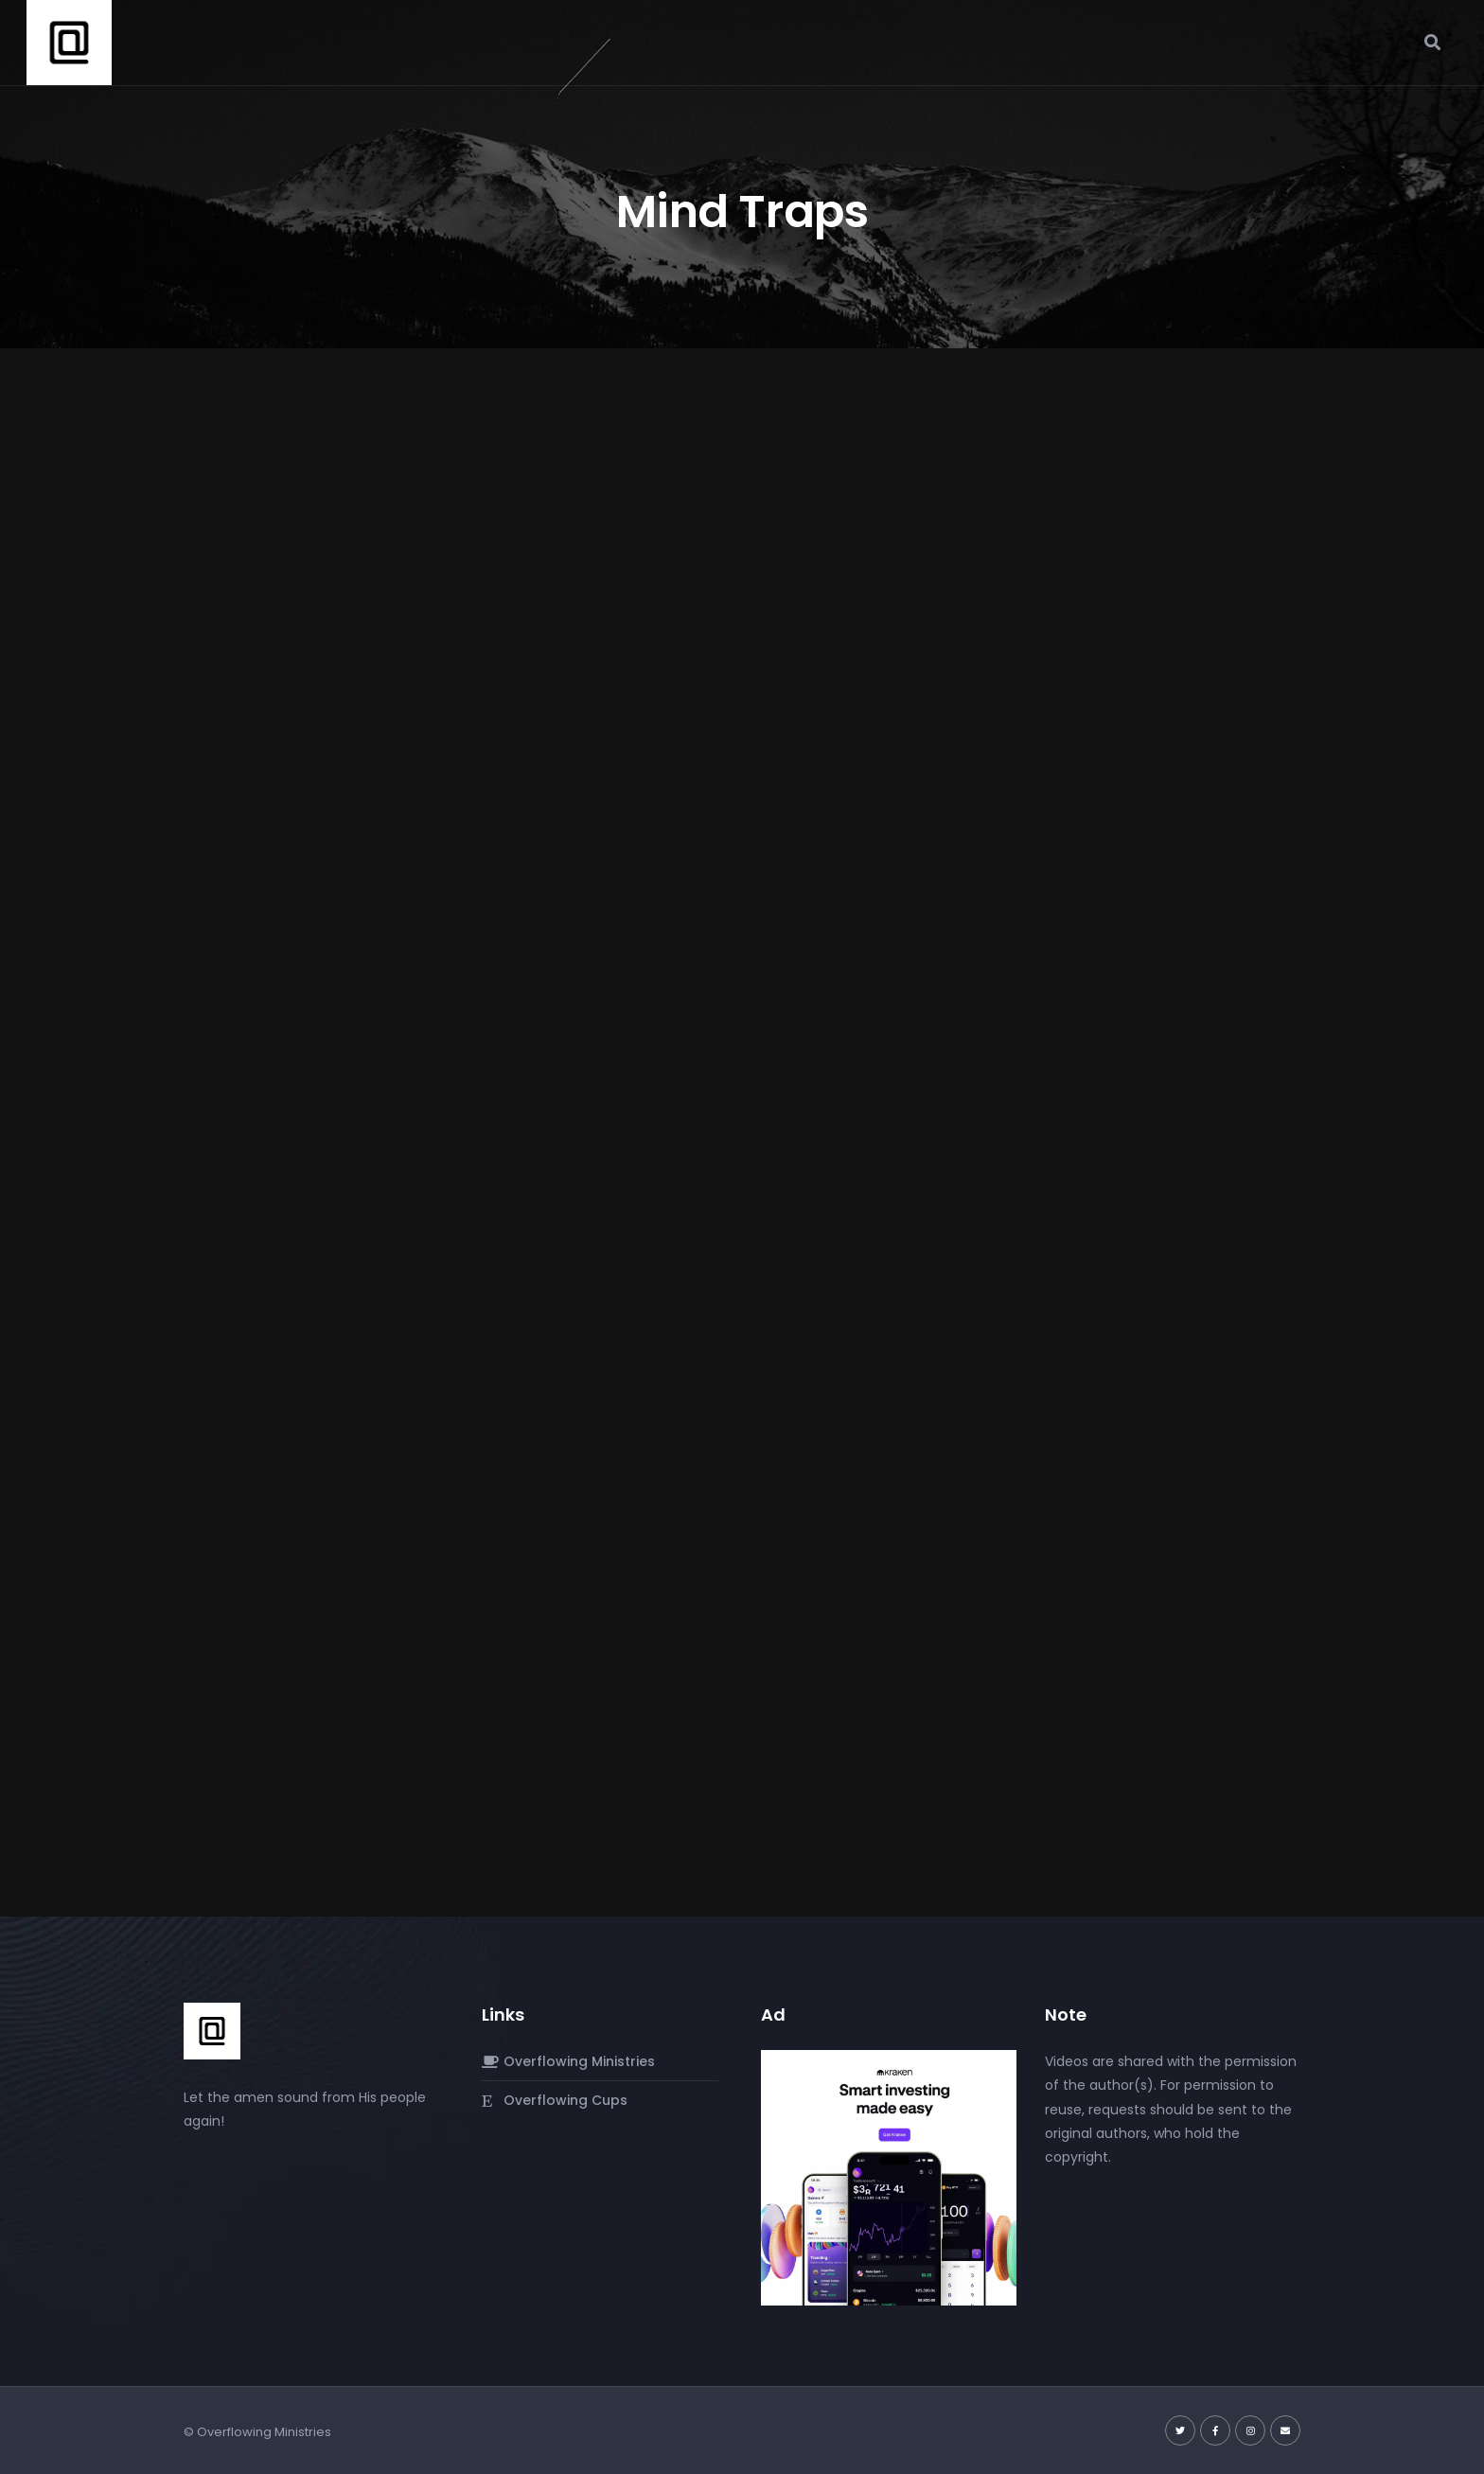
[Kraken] (888, 2176)
